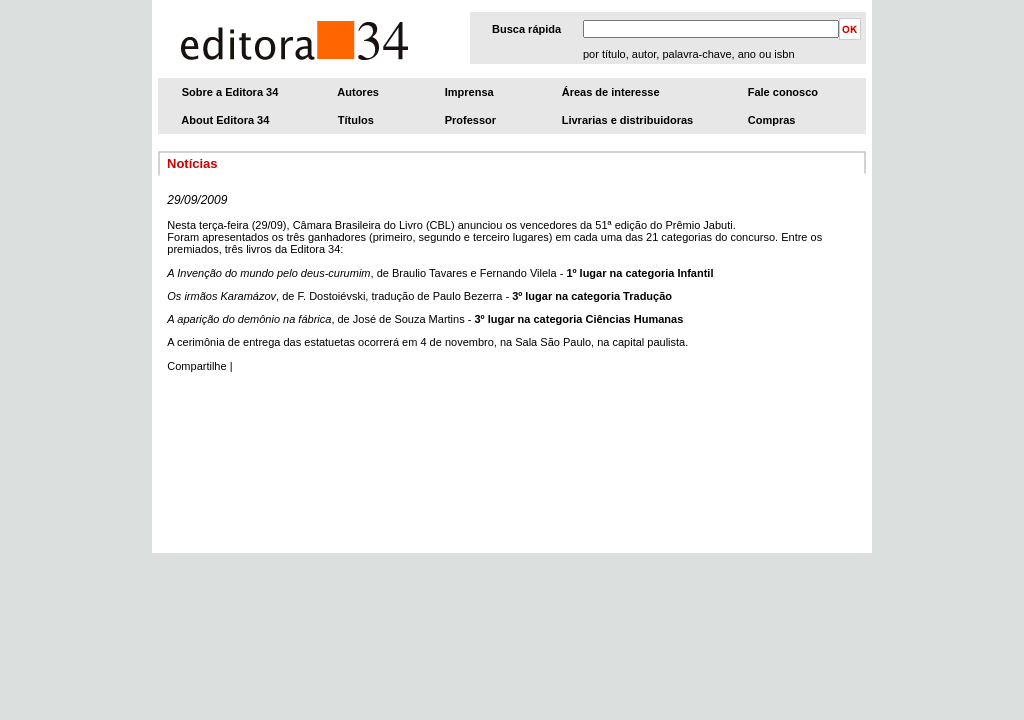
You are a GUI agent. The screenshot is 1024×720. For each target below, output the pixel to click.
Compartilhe (196, 366)
